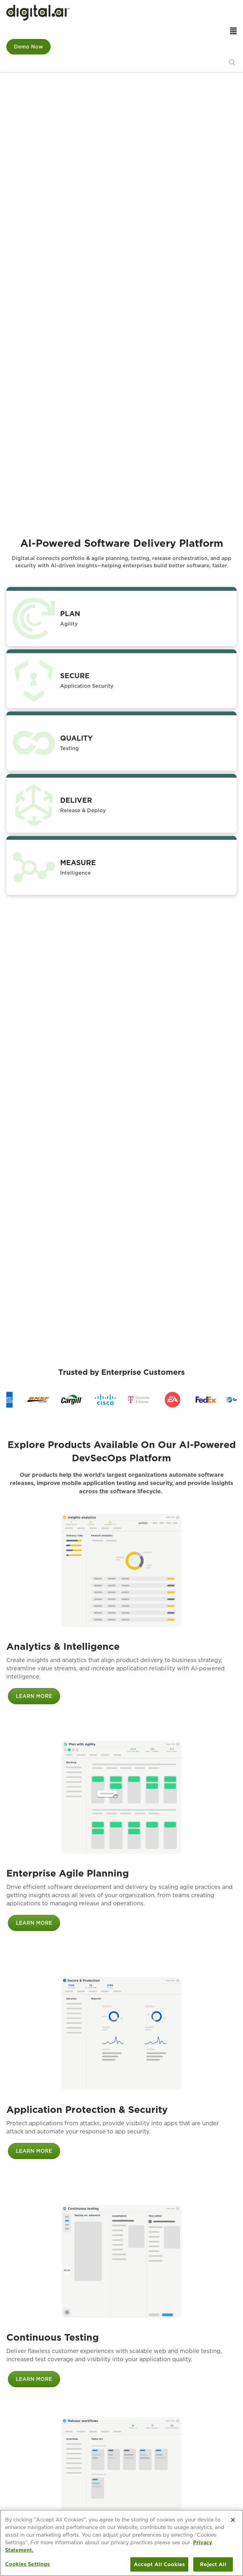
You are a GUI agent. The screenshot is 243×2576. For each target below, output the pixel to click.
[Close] (233, 2520)
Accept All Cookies (159, 2564)
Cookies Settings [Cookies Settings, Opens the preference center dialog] (27, 2564)
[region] (121, 1400)
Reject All (213, 2564)
